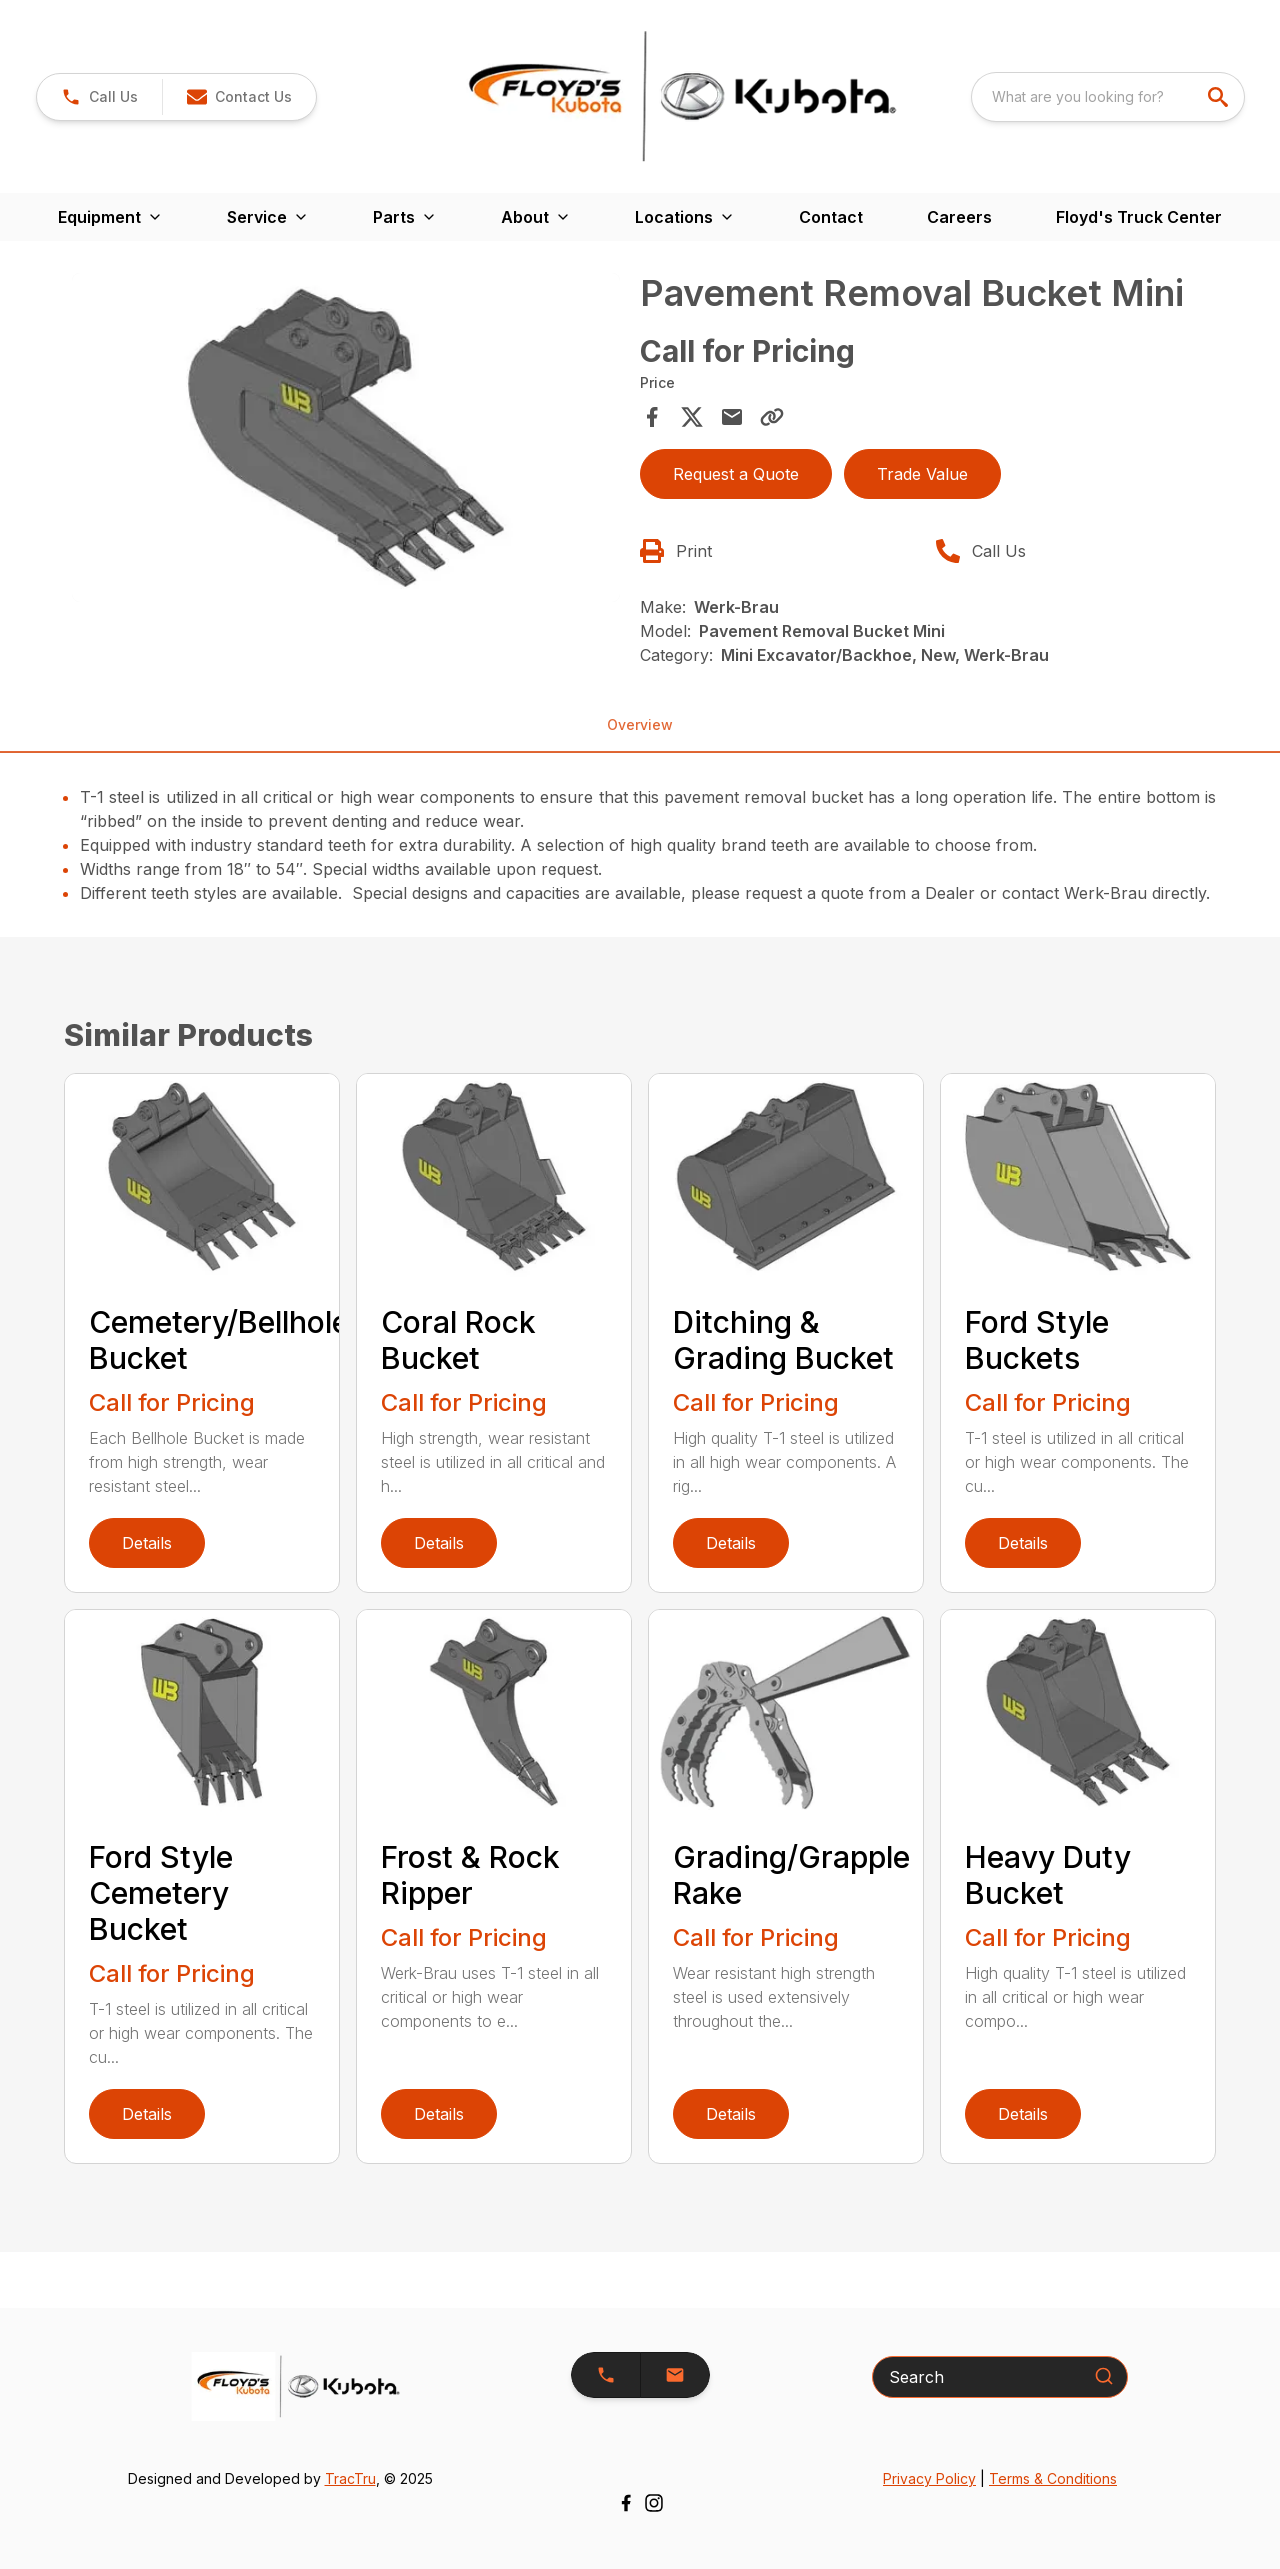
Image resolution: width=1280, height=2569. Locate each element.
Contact (831, 217)
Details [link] (147, 1543)
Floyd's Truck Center (1139, 217)
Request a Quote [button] (736, 474)
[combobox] (1108, 97)
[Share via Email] (732, 417)
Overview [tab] (640, 724)
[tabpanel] (346, 440)
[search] (1220, 97)
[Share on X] (692, 417)
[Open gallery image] (346, 437)
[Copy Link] (772, 417)
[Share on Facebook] (652, 417)
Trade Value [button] (922, 474)
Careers (959, 217)
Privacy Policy (929, 2478)
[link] (99, 97)
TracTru (350, 2478)
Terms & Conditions (1053, 2478)
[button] (239, 97)
